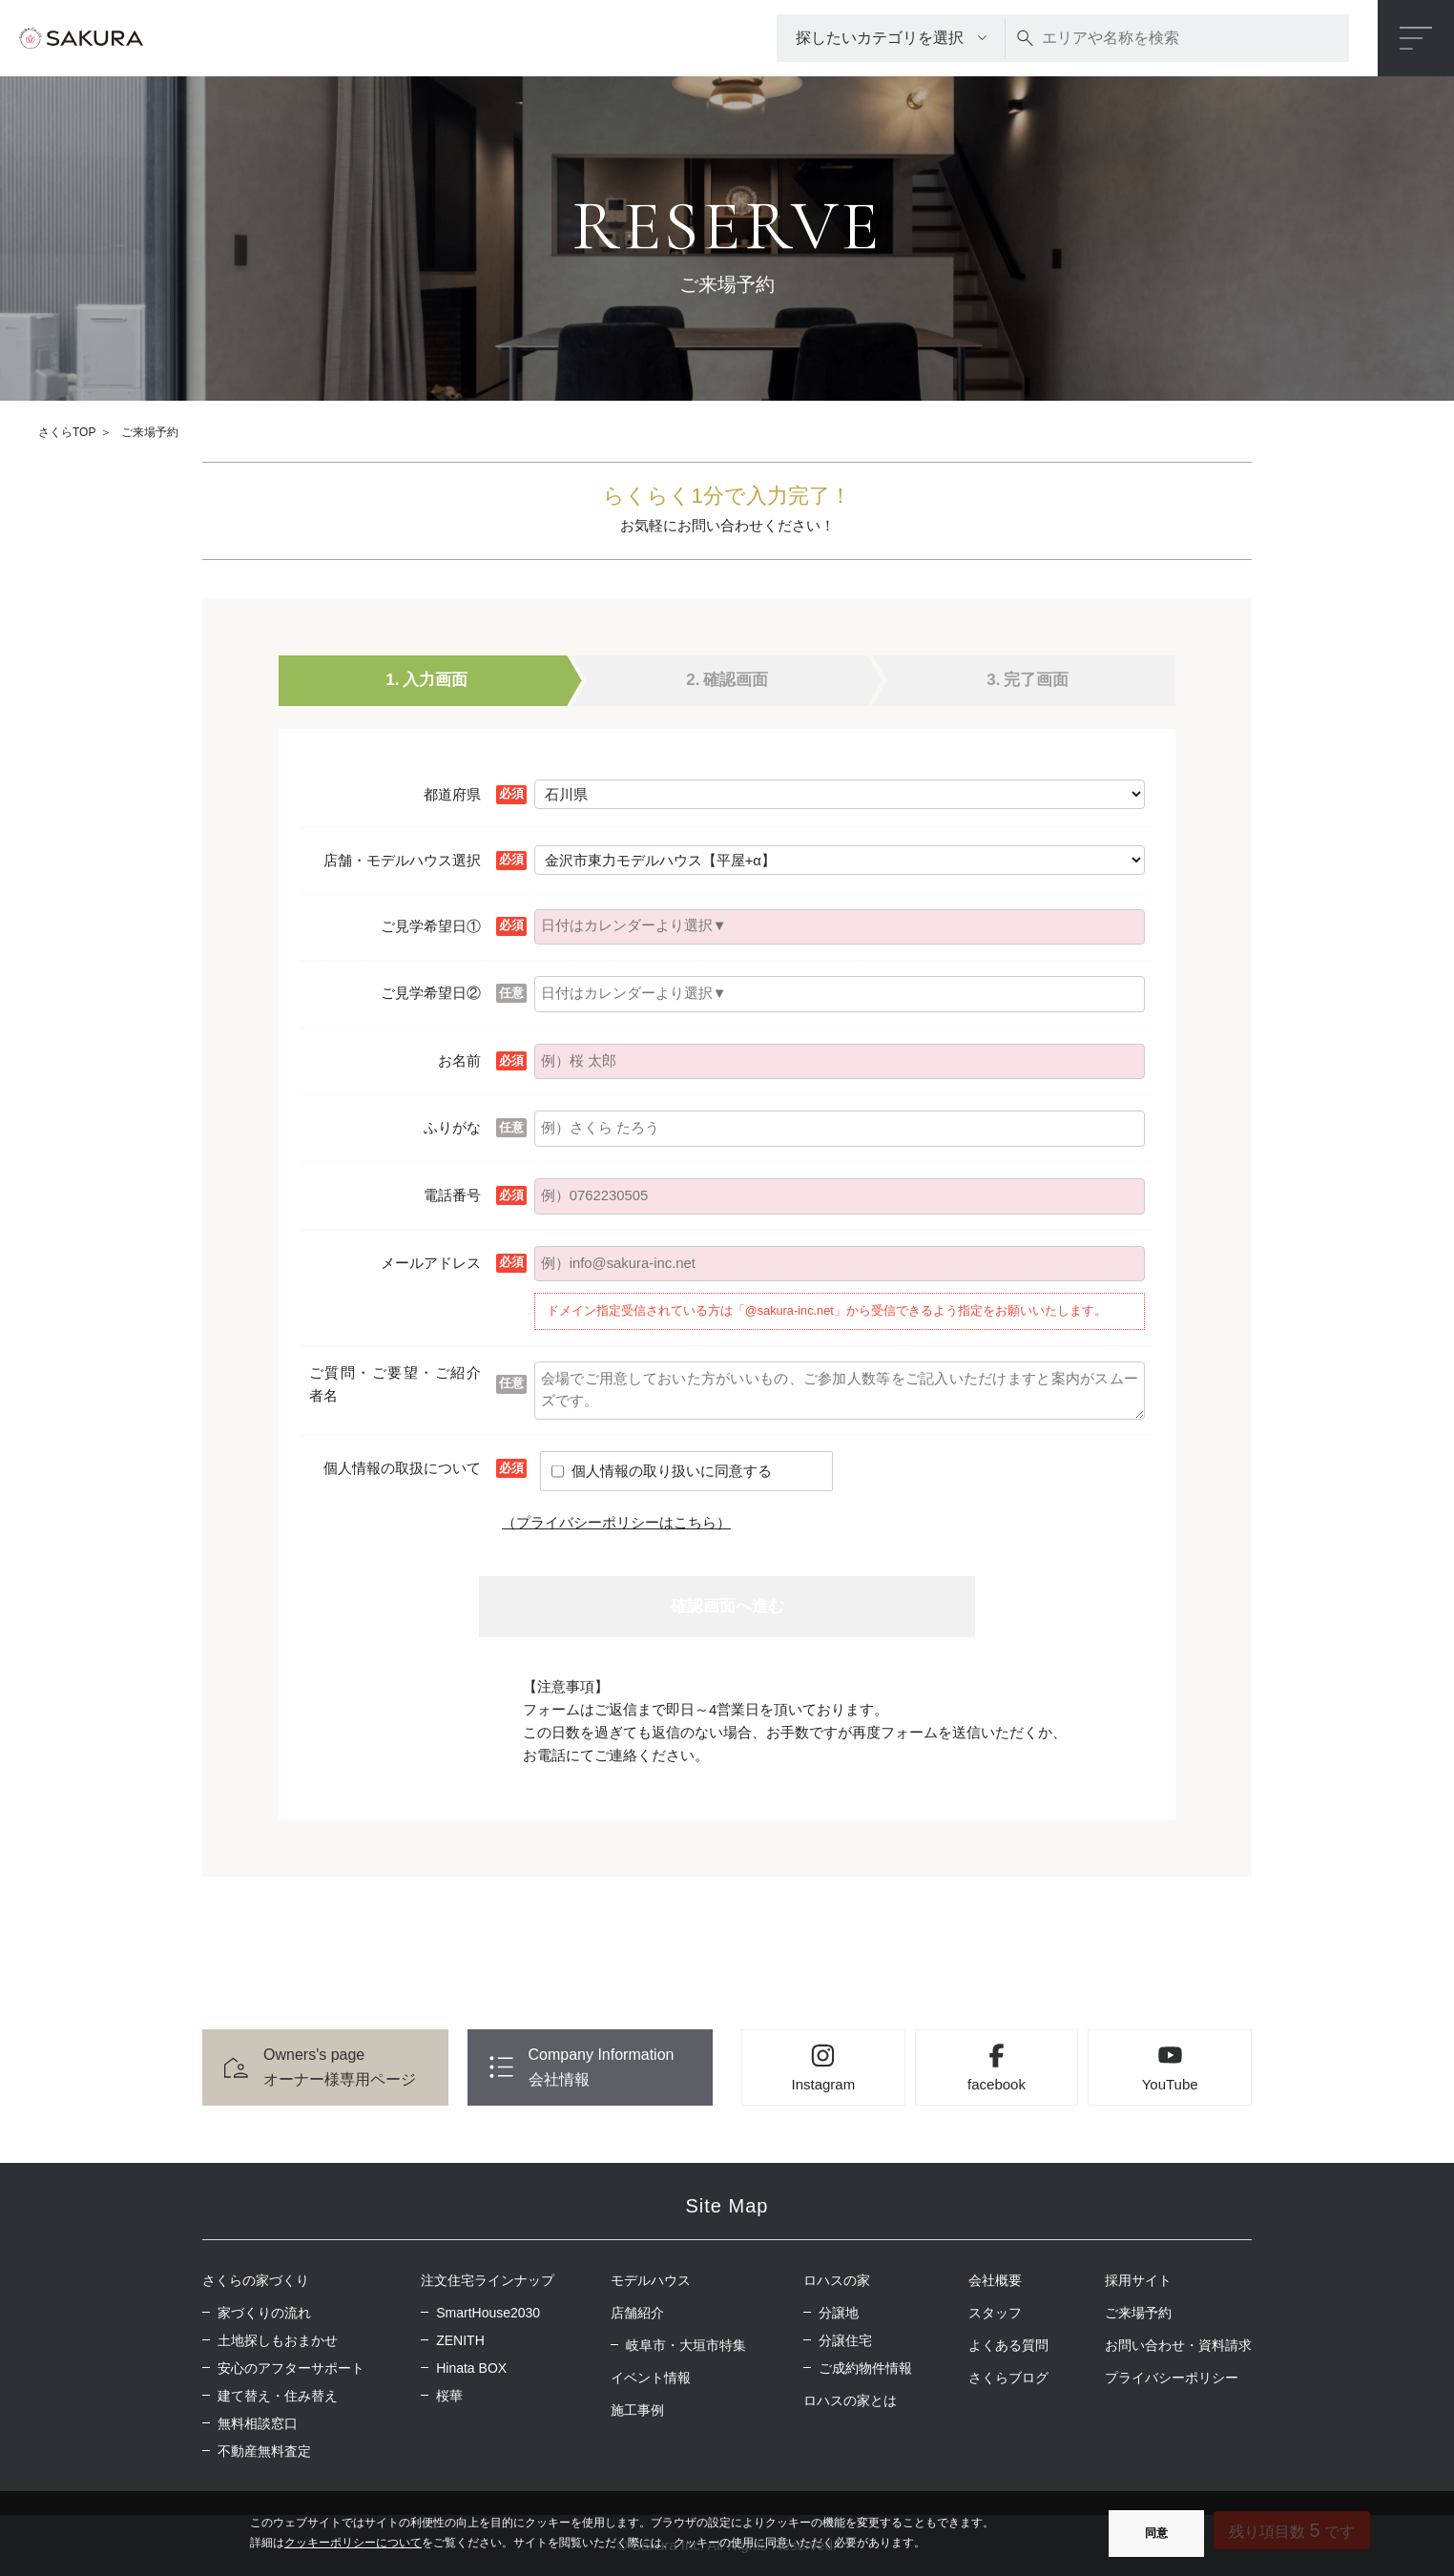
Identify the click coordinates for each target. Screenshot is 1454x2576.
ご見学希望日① (431, 926)
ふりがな (452, 1127)
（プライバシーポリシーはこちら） (616, 1522)
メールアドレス (431, 1263)
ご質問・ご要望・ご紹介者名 (395, 1383)
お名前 (459, 1060)
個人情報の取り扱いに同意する (671, 1471)
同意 (1156, 2533)
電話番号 (452, 1195)
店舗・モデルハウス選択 (402, 860)
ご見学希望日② (431, 993)
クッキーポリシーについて (353, 2542)
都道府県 (452, 794)
